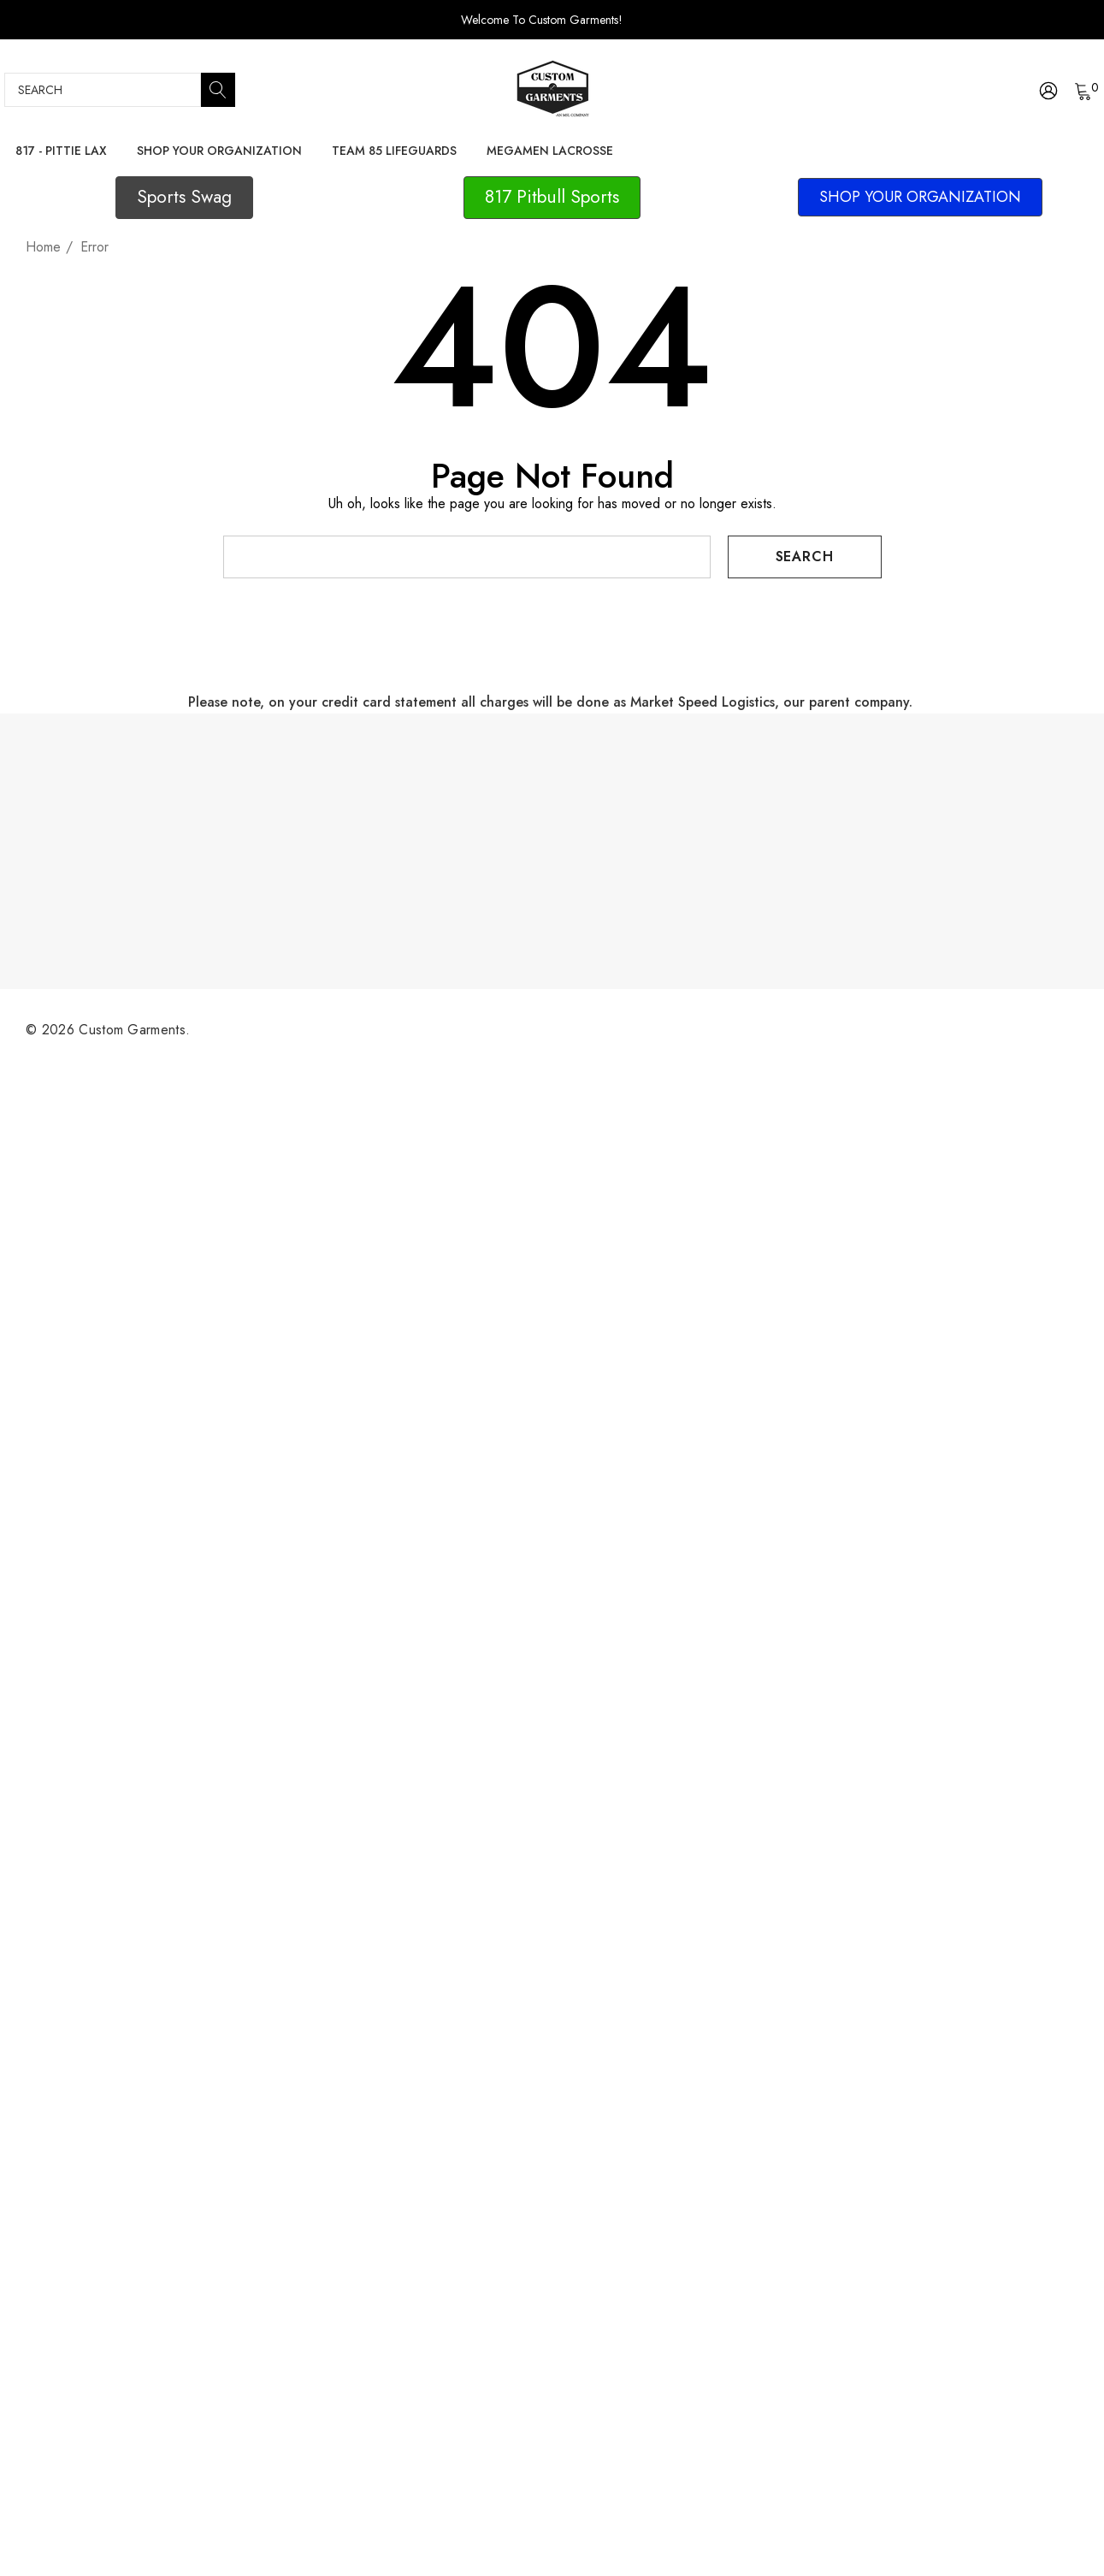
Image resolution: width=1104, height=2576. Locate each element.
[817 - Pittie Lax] (61, 152)
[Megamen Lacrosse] (549, 150)
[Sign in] (1047, 90)
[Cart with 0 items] (1082, 90)
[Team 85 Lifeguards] (393, 150)
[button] (184, 197)
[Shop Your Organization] (219, 152)
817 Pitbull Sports (552, 197)
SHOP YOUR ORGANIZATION (920, 197)
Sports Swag (184, 197)
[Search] (218, 90)
